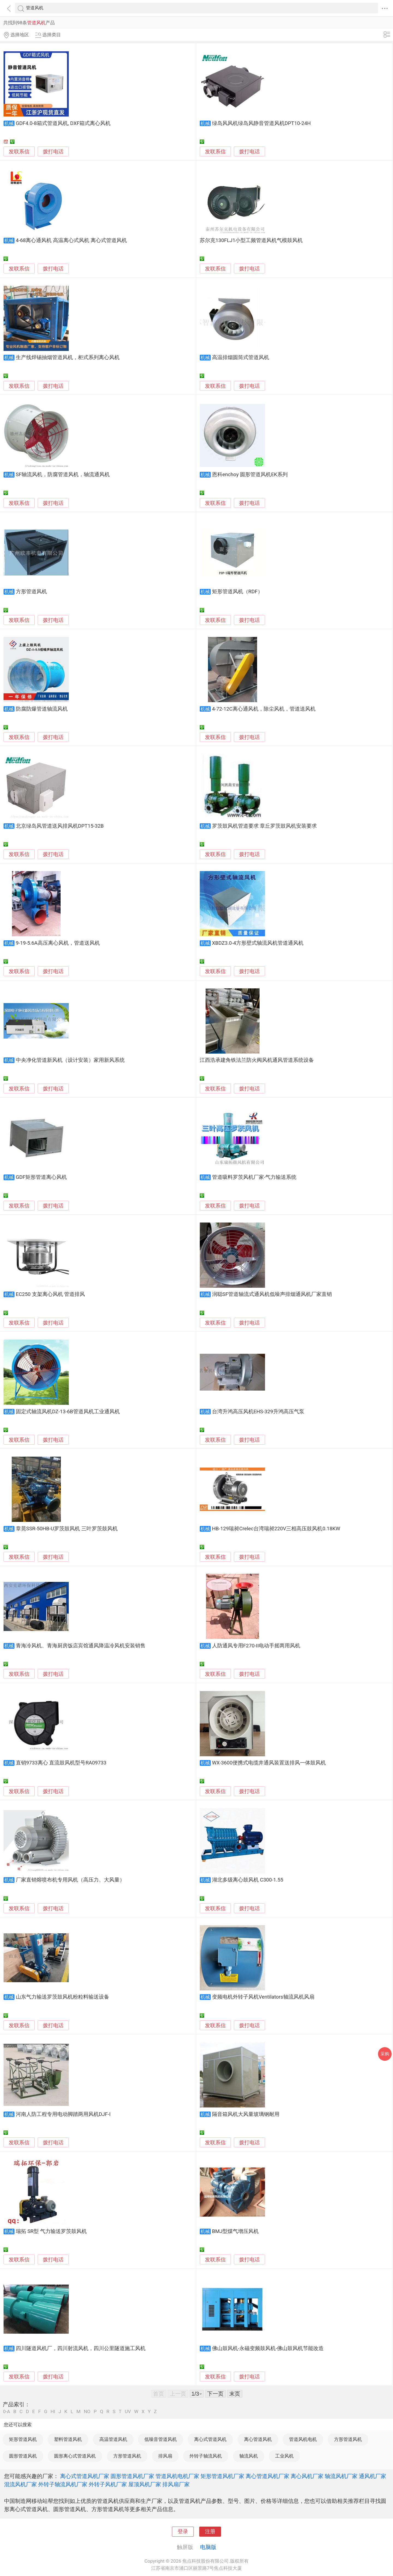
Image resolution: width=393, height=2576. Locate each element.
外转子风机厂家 (108, 2484)
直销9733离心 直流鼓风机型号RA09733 (61, 1763)
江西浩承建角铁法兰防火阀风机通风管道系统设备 (257, 1060)
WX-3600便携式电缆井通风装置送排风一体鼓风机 (269, 1763)
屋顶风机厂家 (144, 2484)
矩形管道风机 (23, 2439)
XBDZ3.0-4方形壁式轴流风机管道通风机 (257, 943)
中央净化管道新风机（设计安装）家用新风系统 (70, 1060)
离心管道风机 (258, 2439)
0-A (6, 2411)
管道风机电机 (303, 2439)
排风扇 (165, 2456)
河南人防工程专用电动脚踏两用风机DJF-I (63, 2114)
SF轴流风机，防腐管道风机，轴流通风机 (63, 475)
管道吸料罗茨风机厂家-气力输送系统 (254, 1177)
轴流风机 (248, 2456)
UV (128, 2411)
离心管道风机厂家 (267, 2476)
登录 (183, 2532)
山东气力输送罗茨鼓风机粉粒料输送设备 (62, 1997)
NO (87, 2411)
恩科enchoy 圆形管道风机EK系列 (250, 475)
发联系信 (19, 152)
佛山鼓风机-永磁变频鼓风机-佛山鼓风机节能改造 (268, 2348)
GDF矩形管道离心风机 (41, 1177)
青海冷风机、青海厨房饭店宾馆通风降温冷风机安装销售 (80, 1646)
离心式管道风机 (210, 2439)
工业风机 (284, 2456)
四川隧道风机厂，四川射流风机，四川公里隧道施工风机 (80, 2348)
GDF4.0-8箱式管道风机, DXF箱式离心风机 (63, 123)
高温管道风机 (113, 2439)
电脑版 (208, 2547)
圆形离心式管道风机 (75, 2456)
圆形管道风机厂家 (132, 2476)
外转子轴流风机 (205, 2456)
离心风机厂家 (307, 2476)
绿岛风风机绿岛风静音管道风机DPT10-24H (261, 123)
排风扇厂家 (176, 2484)
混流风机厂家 (20, 2484)
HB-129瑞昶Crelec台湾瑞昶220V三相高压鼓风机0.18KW (276, 1529)
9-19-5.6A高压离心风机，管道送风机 (58, 943)
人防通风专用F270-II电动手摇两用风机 (256, 1646)
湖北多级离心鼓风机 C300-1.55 (247, 1880)
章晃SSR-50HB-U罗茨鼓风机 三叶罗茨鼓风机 (67, 1529)
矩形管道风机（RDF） (237, 592)
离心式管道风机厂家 (84, 2476)
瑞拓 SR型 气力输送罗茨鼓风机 (51, 2231)
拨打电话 (53, 151)
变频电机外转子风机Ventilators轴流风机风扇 (263, 1997)
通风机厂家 (372, 2476)
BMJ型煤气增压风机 (235, 2231)
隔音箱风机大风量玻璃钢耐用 (245, 2114)
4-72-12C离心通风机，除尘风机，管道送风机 (263, 709)
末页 (234, 2393)
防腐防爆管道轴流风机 (42, 709)
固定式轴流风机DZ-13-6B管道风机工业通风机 (68, 1412)
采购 (384, 2053)
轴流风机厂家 (341, 2476)
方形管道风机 (31, 592)
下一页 (215, 2393)
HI (52, 2411)
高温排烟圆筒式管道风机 (240, 357)
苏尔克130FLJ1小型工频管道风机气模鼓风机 (251, 240)
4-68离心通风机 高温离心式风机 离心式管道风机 (71, 240)
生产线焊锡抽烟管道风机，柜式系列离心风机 (68, 357)
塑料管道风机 (68, 2439)
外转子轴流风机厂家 (62, 2484)
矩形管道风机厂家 (222, 2476)
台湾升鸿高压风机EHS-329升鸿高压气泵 (258, 1412)
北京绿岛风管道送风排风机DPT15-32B (60, 826)
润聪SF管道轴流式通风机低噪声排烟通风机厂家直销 (272, 1294)
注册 (210, 2532)
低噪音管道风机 (160, 2439)
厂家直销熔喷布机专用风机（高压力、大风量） (70, 1880)
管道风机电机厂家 (177, 2476)
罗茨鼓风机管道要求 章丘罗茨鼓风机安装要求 (264, 826)
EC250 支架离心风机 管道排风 (50, 1294)
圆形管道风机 (23, 2456)
